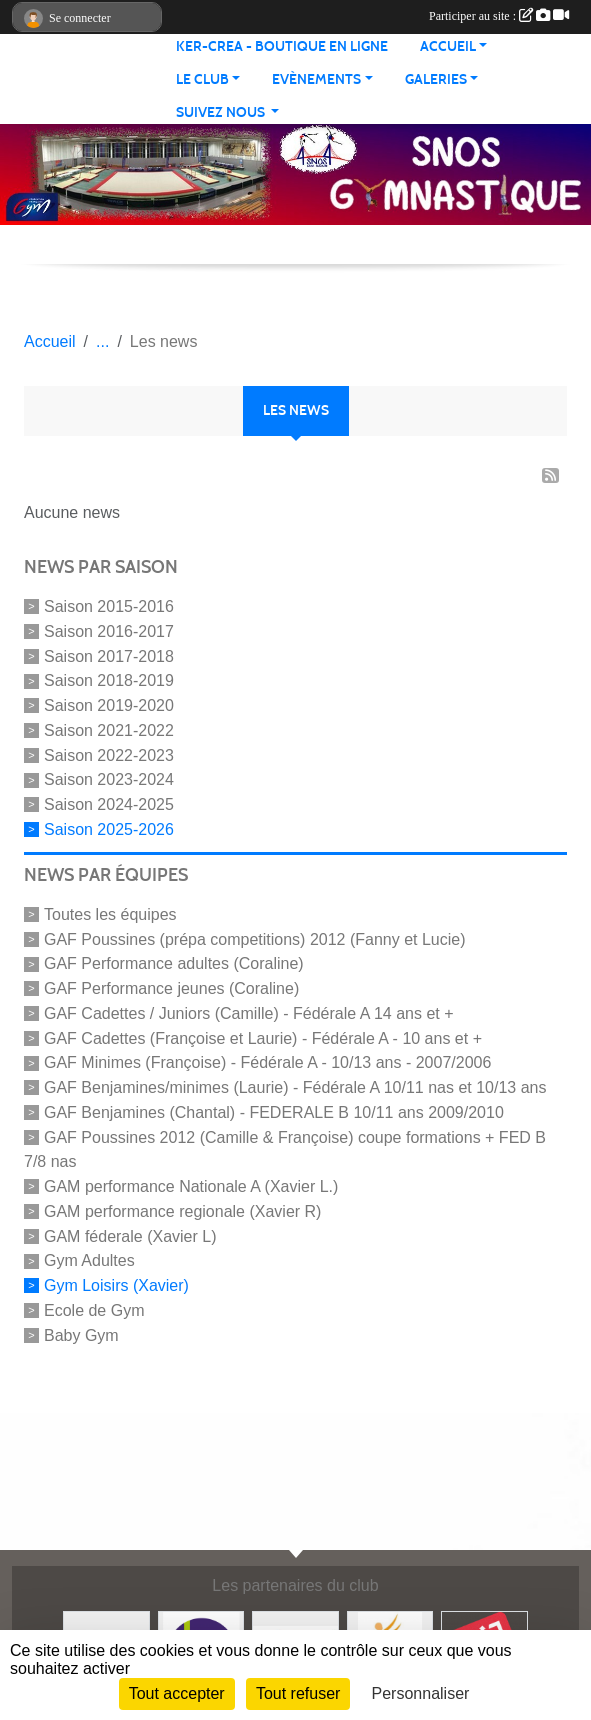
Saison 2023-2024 (109, 779)
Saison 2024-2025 (109, 804)
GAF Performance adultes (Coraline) (174, 963)
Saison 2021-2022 (109, 730)
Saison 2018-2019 (109, 680)
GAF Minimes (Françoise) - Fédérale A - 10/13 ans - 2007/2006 (267, 1062)
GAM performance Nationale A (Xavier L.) (191, 1186)
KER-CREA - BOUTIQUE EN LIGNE (282, 46)
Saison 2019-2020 (109, 705)
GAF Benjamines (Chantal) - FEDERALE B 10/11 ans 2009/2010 (274, 1112)
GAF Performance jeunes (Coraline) (171, 988)
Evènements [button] (316, 79)
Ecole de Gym (94, 1310)
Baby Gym (81, 1335)
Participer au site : (499, 16)
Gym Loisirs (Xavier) (116, 1285)
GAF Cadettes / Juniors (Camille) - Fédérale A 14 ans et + (249, 1013)
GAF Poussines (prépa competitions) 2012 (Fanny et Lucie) (255, 938)
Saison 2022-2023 (109, 754)
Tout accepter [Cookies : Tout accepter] (177, 1693)
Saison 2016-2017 (109, 631)
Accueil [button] (448, 46)
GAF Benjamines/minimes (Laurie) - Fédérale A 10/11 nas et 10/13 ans (295, 1087)
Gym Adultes (89, 1260)
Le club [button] (202, 79)
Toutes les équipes (110, 914)
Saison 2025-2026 (109, 829)
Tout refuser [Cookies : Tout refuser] (298, 1693)
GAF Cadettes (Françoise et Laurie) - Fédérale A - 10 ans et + (263, 1037)
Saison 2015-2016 (109, 606)
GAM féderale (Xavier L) (130, 1235)
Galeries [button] (436, 79)
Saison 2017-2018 (109, 655)
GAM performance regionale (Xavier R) (182, 1211)
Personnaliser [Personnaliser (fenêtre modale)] (421, 1693)
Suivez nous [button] (222, 112)
